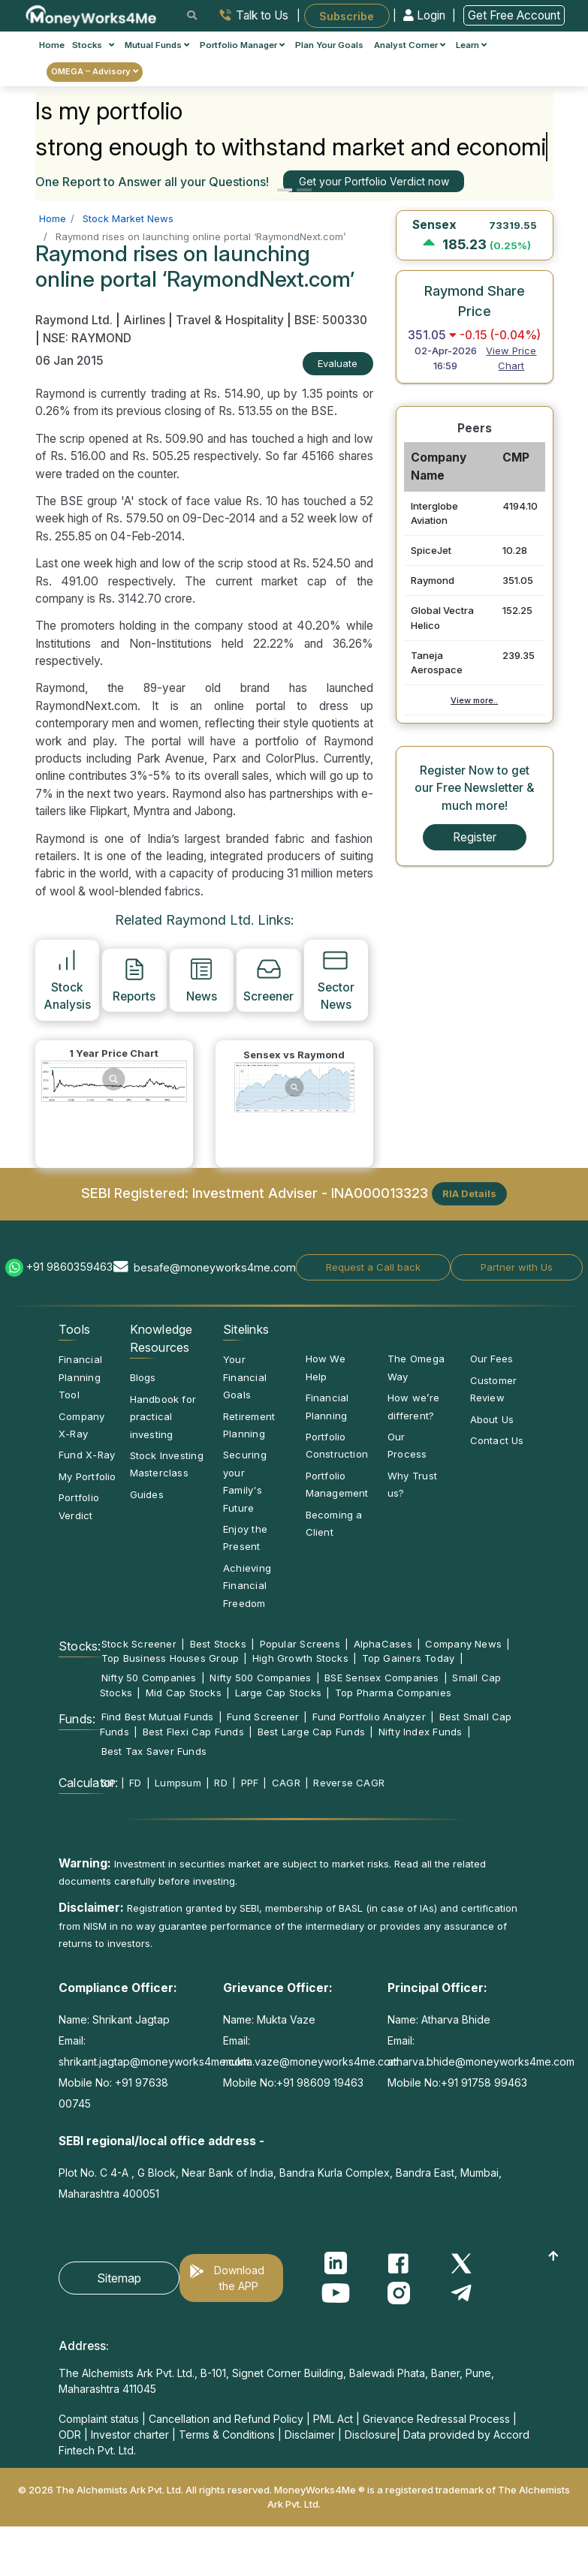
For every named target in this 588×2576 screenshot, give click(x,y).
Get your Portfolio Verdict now (374, 181)
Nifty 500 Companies (260, 1678)
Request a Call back (373, 1267)
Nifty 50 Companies (149, 1678)
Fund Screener (263, 1717)
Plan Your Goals (329, 45)
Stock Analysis (67, 979)
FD (135, 1783)
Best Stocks (218, 1644)
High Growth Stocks (300, 1658)
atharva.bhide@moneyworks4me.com (480, 2061)
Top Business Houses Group (170, 1658)
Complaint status (99, 2418)
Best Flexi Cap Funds (193, 1732)
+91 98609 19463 (319, 2082)
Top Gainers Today (408, 1658)
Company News (463, 1644)
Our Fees (492, 1359)
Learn (471, 45)
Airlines (144, 320)
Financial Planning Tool (80, 1377)
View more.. (474, 700)
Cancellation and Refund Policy (226, 2418)
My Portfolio (87, 1476)
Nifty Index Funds (420, 1732)
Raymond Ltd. (75, 320)
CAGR (286, 1783)
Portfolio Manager (242, 45)
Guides (147, 1494)
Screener (268, 979)
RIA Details (469, 1193)
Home (52, 45)
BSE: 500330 (330, 320)
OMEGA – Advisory (94, 71)
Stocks (93, 45)
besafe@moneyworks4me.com (215, 1267)
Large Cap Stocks (278, 1693)
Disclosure (371, 2434)
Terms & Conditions (227, 2434)
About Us (492, 1419)
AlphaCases (383, 1644)
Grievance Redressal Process (436, 2418)
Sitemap (119, 2278)
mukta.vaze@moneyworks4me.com (311, 2061)
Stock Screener (138, 1644)
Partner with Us (517, 1267)
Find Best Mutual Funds (157, 1717)
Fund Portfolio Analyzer (369, 1717)
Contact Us (497, 1440)
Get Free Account (514, 15)
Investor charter (130, 2434)
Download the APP (239, 2278)
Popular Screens (300, 1644)
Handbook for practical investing (163, 1416)
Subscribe (346, 15)
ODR (70, 2434)
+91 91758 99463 (484, 2082)
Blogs (143, 1377)
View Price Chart (511, 358)
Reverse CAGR (348, 1783)
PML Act (333, 2418)
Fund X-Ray (87, 1455)
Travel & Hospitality (230, 320)
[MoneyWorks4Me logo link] (92, 14)
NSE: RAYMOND (87, 338)
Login (425, 15)
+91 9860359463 (69, 1266)
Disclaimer (310, 2434)
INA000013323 (379, 1192)
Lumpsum (178, 1783)
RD (220, 1783)
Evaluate (337, 363)
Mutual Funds (157, 45)
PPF (250, 1783)
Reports (134, 979)
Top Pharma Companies (393, 1693)
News (201, 979)
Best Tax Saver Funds (154, 1751)
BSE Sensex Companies (381, 1678)
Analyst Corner (409, 45)
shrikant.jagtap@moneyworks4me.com (154, 2061)
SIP (108, 1783)
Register (474, 837)
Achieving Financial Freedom (247, 1585)
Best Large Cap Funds (311, 1732)
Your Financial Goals (245, 1377)
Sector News (336, 979)
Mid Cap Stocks (184, 1693)
